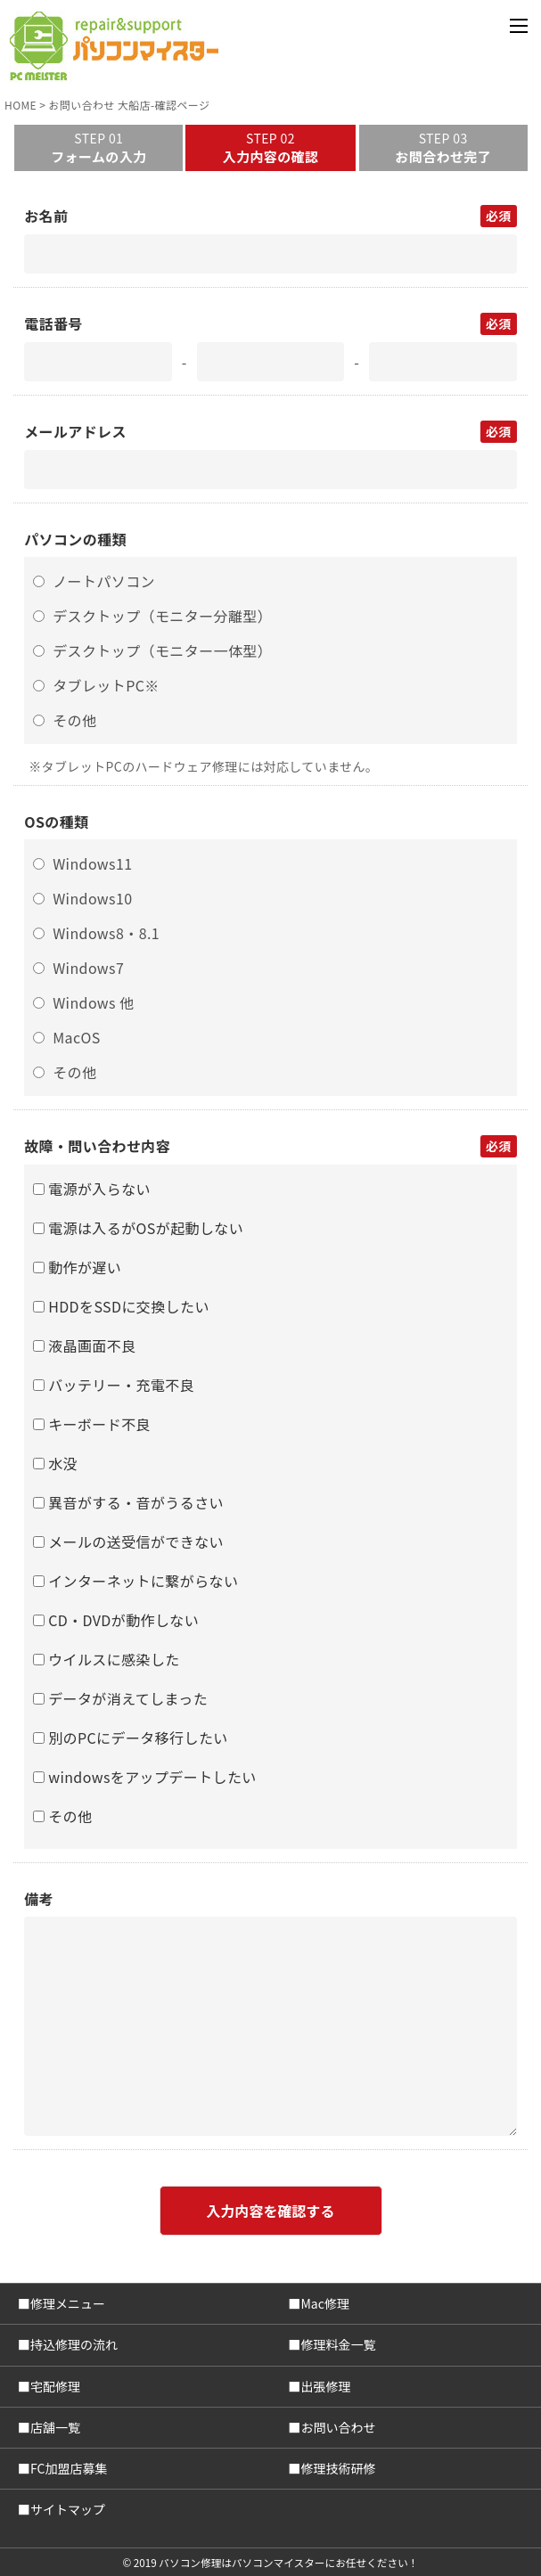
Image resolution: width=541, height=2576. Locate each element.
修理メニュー (67, 2303)
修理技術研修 (338, 2468)
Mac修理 (325, 2303)
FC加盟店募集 (68, 2468)
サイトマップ (67, 2509)
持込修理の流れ (74, 2344)
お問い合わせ (338, 2427)
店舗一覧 (55, 2427)
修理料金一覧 (338, 2344)
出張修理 (326, 2386)
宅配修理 (55, 2386)
